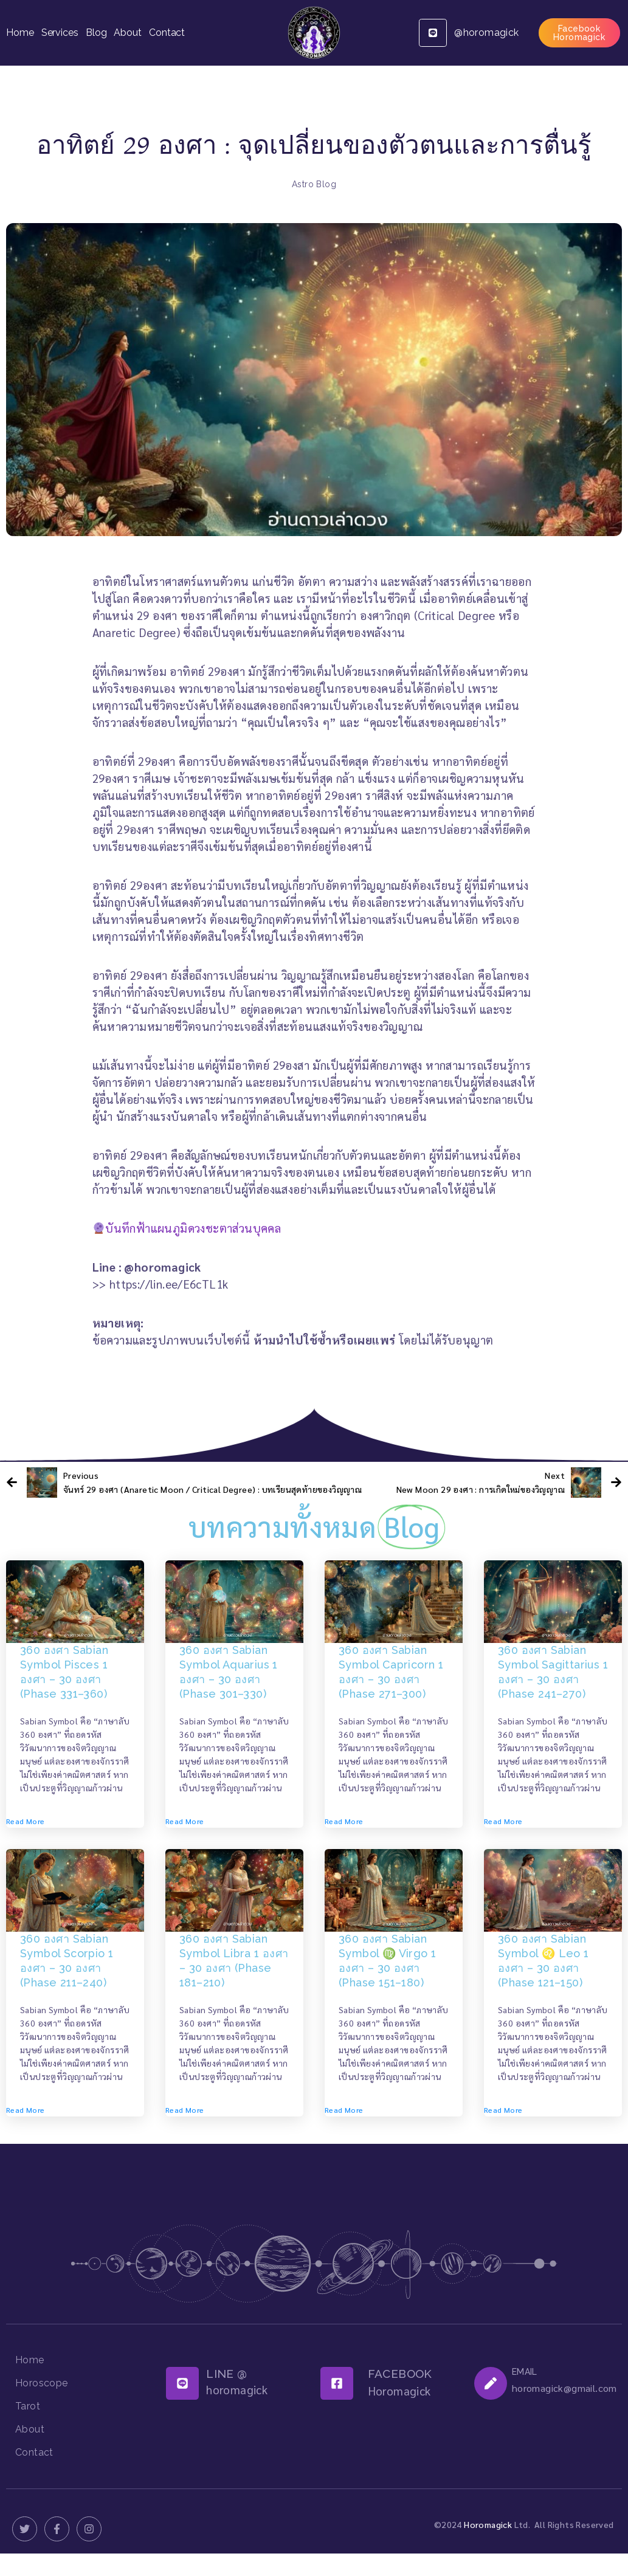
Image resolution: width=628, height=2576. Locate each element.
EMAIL (524, 2372)
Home (20, 32)
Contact (167, 32)
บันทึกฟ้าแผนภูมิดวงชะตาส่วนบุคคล (187, 1228)
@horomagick (486, 32)
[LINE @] (182, 2383)
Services (59, 32)
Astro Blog (314, 184)
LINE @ (226, 2373)
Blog (96, 32)
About (128, 32)
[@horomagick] (433, 33)
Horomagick (488, 2524)
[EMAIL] (490, 2383)
